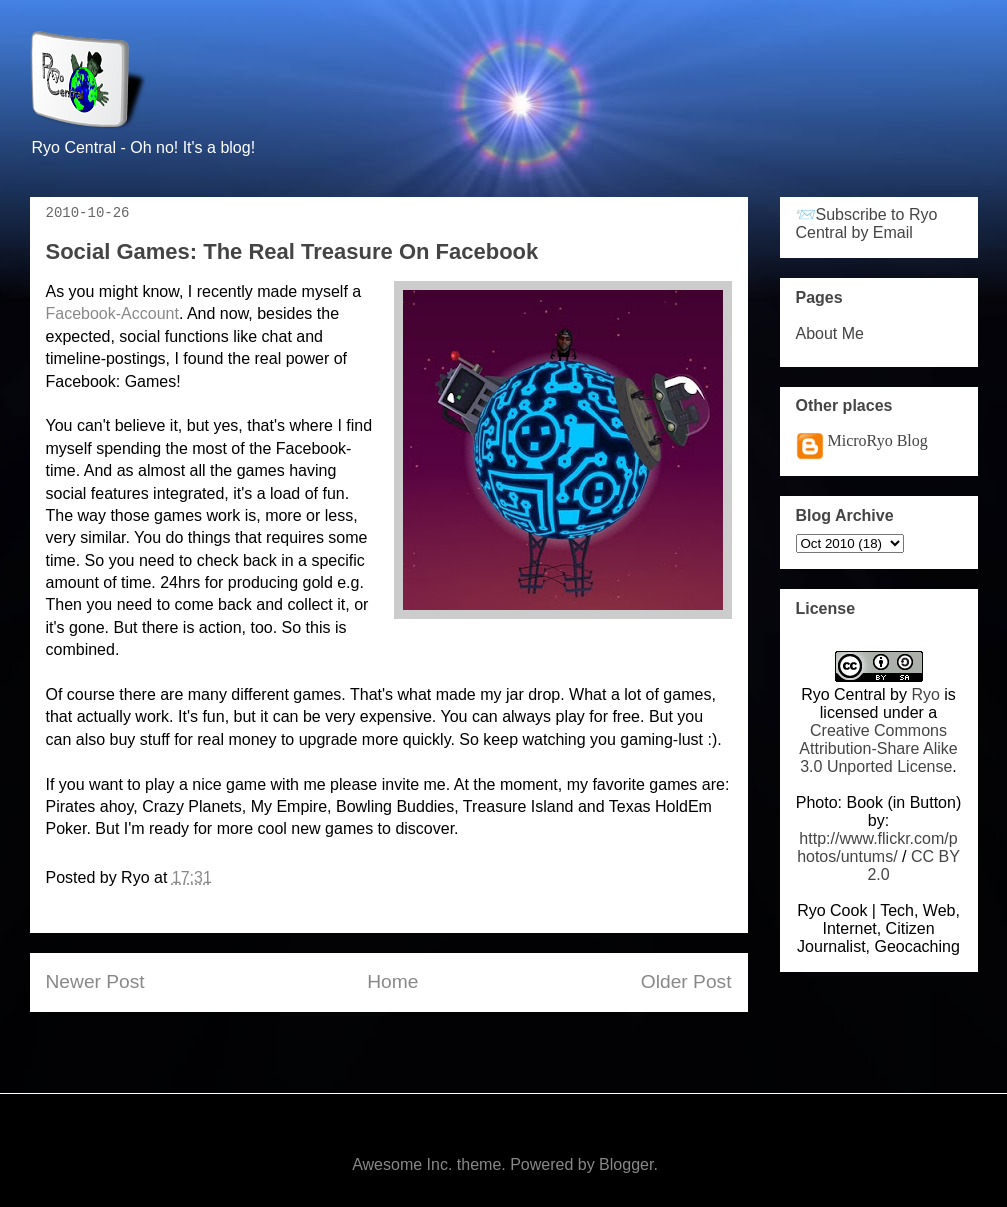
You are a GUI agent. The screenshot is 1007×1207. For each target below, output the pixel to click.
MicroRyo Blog (878, 440)
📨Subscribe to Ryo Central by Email (867, 223)
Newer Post (95, 981)
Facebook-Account (112, 313)
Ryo (925, 694)
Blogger (626, 1164)
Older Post (686, 981)
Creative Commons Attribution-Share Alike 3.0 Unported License (878, 748)
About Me (830, 333)
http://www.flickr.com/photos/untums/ (877, 847)
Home (392, 981)
